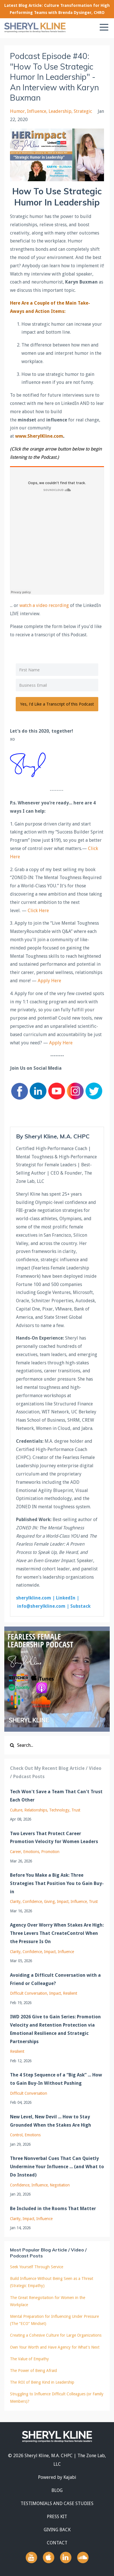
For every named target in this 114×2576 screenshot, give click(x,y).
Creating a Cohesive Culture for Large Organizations (55, 2335)
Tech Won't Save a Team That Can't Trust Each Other (56, 1796)
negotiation (60, 2185)
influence (36, 111)
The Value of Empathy (29, 2359)
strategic (83, 111)
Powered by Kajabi (57, 2477)
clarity (15, 1901)
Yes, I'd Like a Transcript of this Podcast (57, 704)
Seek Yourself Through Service (36, 2267)
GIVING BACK (57, 2529)
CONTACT (57, 2543)
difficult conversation (28, 1993)
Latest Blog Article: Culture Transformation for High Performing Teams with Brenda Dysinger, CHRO (57, 9)
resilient (70, 1993)
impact (63, 1901)
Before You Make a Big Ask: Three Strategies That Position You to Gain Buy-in (57, 1883)
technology (59, 1810)
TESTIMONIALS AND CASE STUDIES (57, 2503)
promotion (50, 1851)
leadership (60, 111)
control (16, 2135)
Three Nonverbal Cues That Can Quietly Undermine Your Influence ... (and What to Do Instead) (57, 2167)
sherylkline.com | (36, 1598)
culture (16, 1810)
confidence (32, 1901)
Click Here (38, 910)
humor (17, 111)
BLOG (57, 2490)
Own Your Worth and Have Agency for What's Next (54, 2347)
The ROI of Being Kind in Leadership (42, 2382)
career (15, 1851)
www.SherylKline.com (39, 436)
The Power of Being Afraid (33, 2370)
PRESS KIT (57, 2516)
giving (49, 1901)
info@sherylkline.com (41, 1606)
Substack (80, 1606)
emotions (31, 1851)
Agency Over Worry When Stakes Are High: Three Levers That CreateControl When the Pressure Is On (57, 1933)
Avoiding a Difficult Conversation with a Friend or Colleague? (55, 1979)
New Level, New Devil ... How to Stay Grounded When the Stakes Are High (50, 2121)
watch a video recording (44, 605)
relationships (35, 1810)
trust (75, 1810)
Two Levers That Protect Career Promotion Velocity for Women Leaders (54, 1838)
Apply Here (50, 980)
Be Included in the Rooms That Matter (53, 2208)
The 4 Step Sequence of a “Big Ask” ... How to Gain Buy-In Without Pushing (56, 2079)
